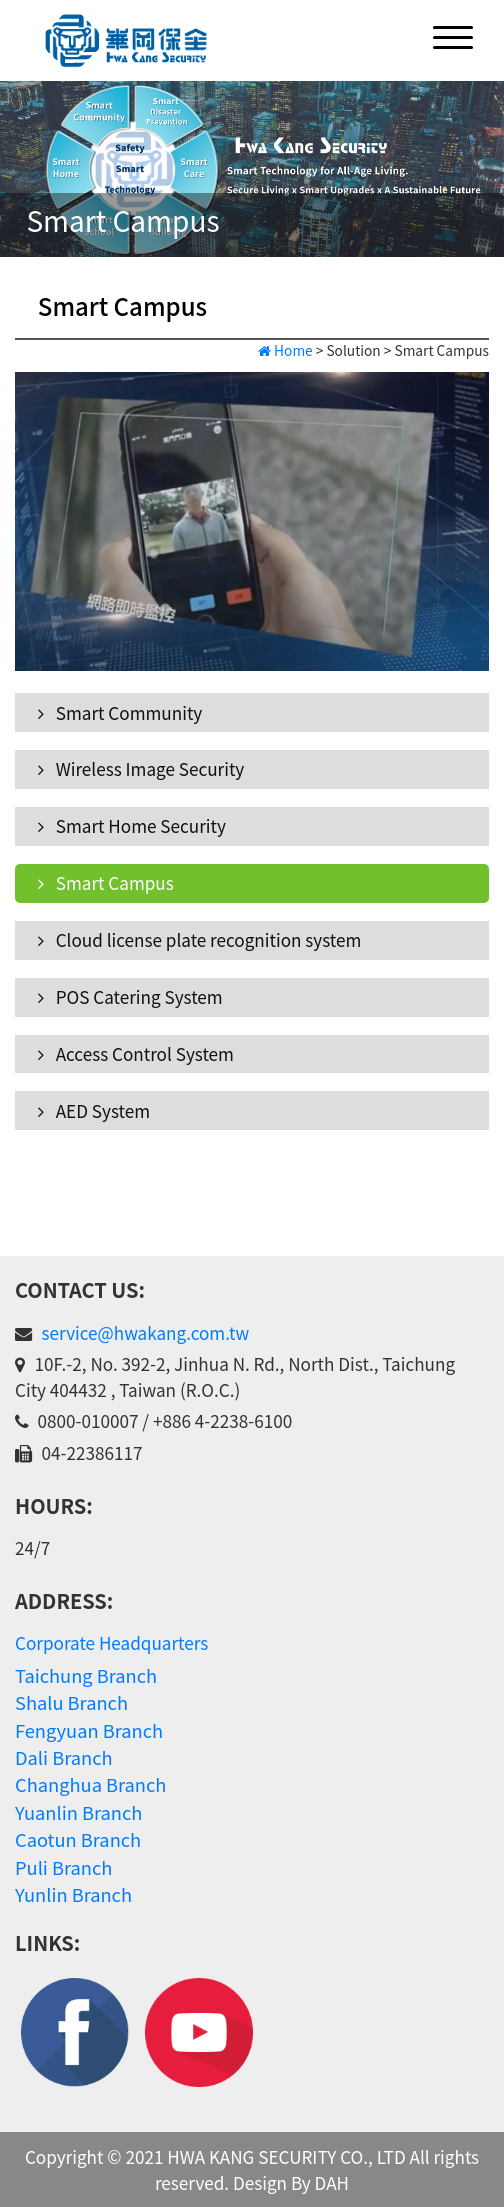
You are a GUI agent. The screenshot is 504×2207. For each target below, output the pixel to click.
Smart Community (120, 712)
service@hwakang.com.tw (146, 1332)
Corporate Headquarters (111, 1642)
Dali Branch (64, 1757)
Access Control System (136, 1053)
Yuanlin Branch (78, 1812)
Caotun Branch (78, 1839)
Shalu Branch (71, 1702)
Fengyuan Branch (89, 1730)
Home (285, 350)
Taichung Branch (86, 1675)
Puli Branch (63, 1867)
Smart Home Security (132, 825)
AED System (94, 1110)
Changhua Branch (90, 1784)
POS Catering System (130, 996)
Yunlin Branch (73, 1894)
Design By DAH (291, 2182)
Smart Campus (106, 882)
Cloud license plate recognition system (199, 939)
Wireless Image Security (141, 768)
